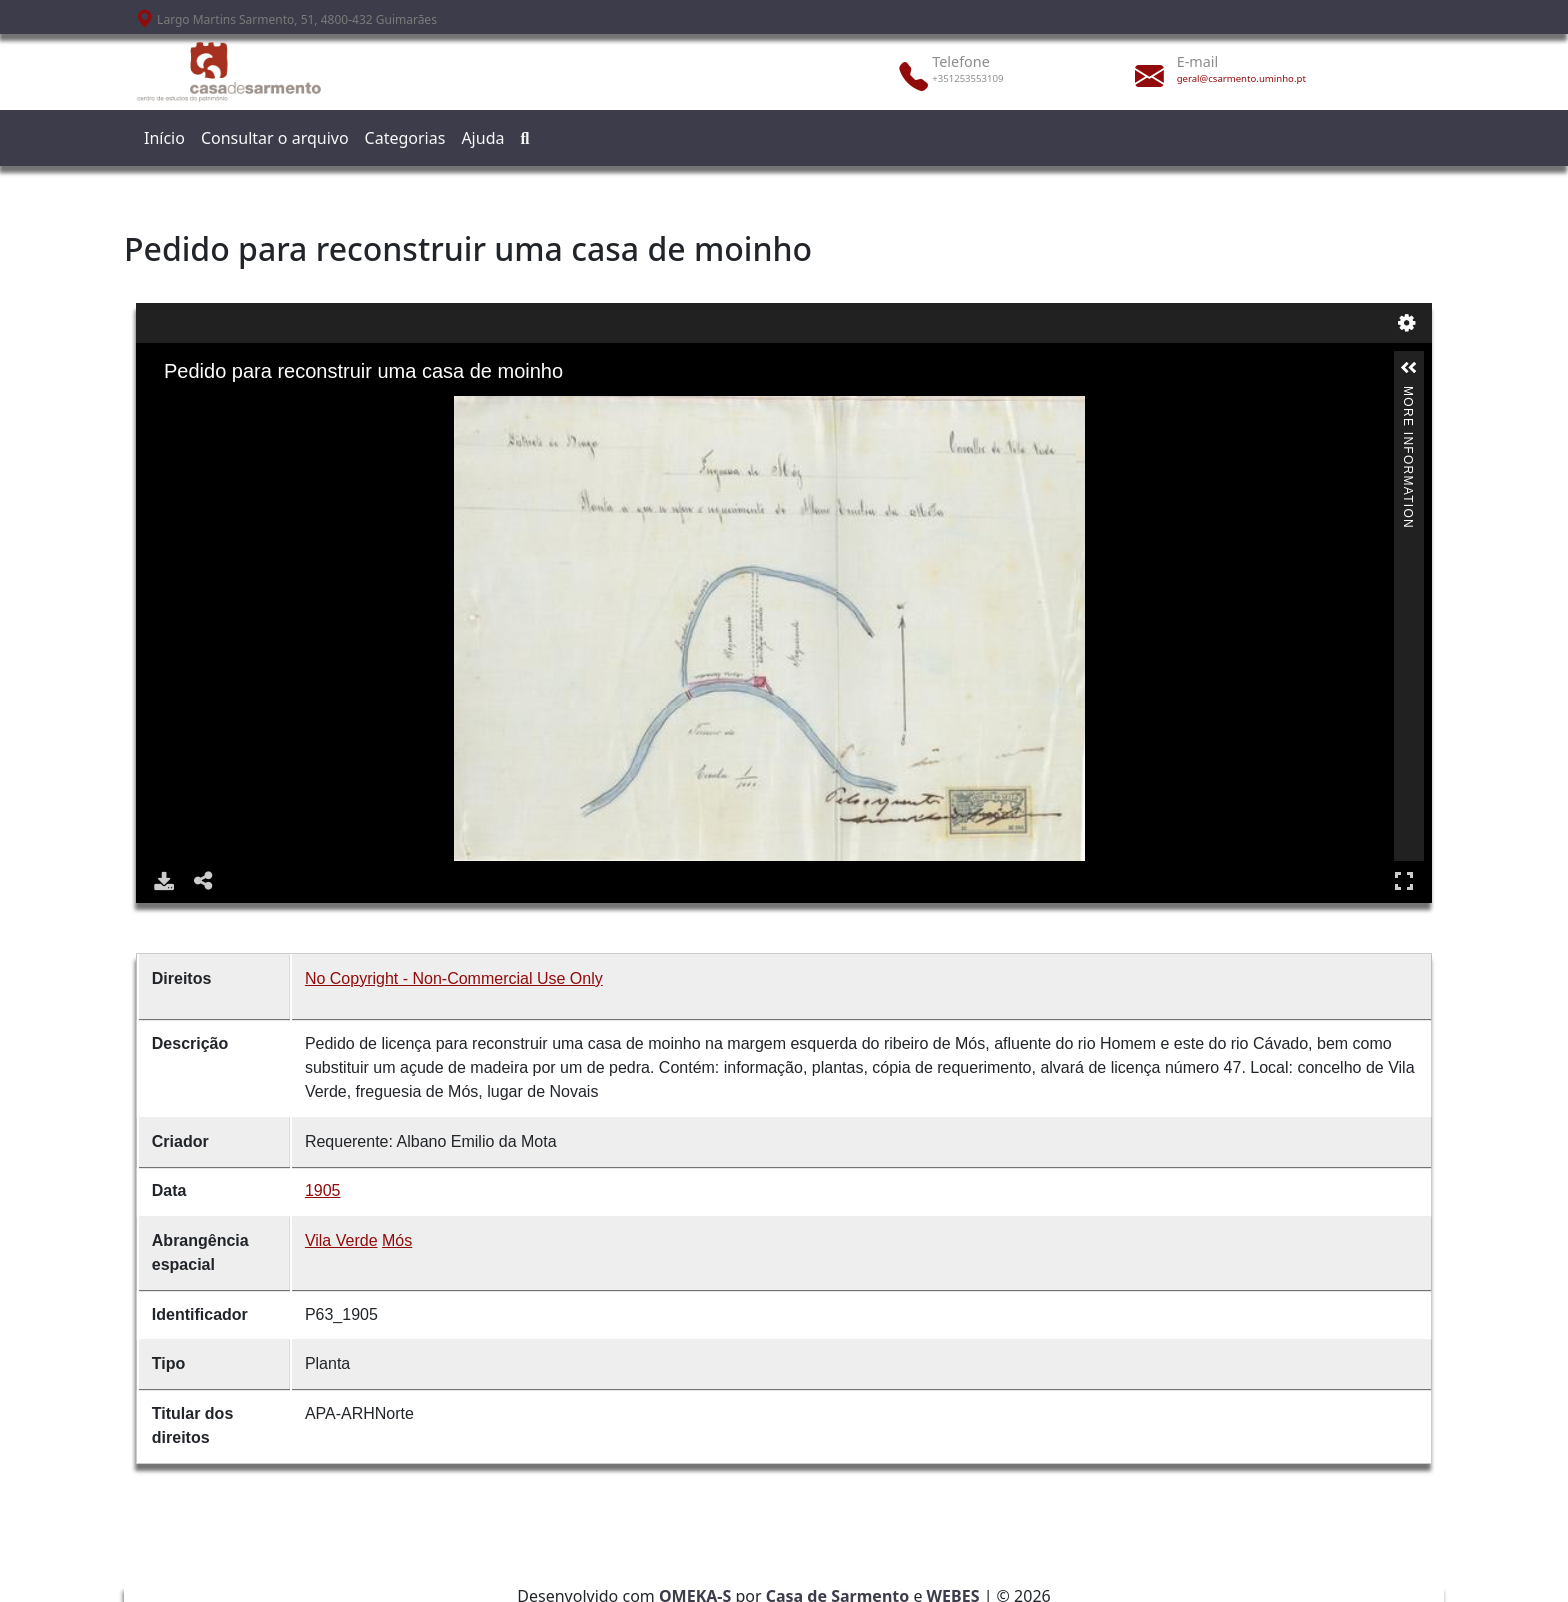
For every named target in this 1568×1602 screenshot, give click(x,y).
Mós (397, 1240)
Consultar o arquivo (275, 138)
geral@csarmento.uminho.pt (1241, 78)
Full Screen (1404, 880)
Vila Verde (341, 1240)
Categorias (405, 138)
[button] (1409, 368)
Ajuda (482, 138)
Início (164, 138)
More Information (1408, 394)
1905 (323, 1190)
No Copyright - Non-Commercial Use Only (454, 978)
